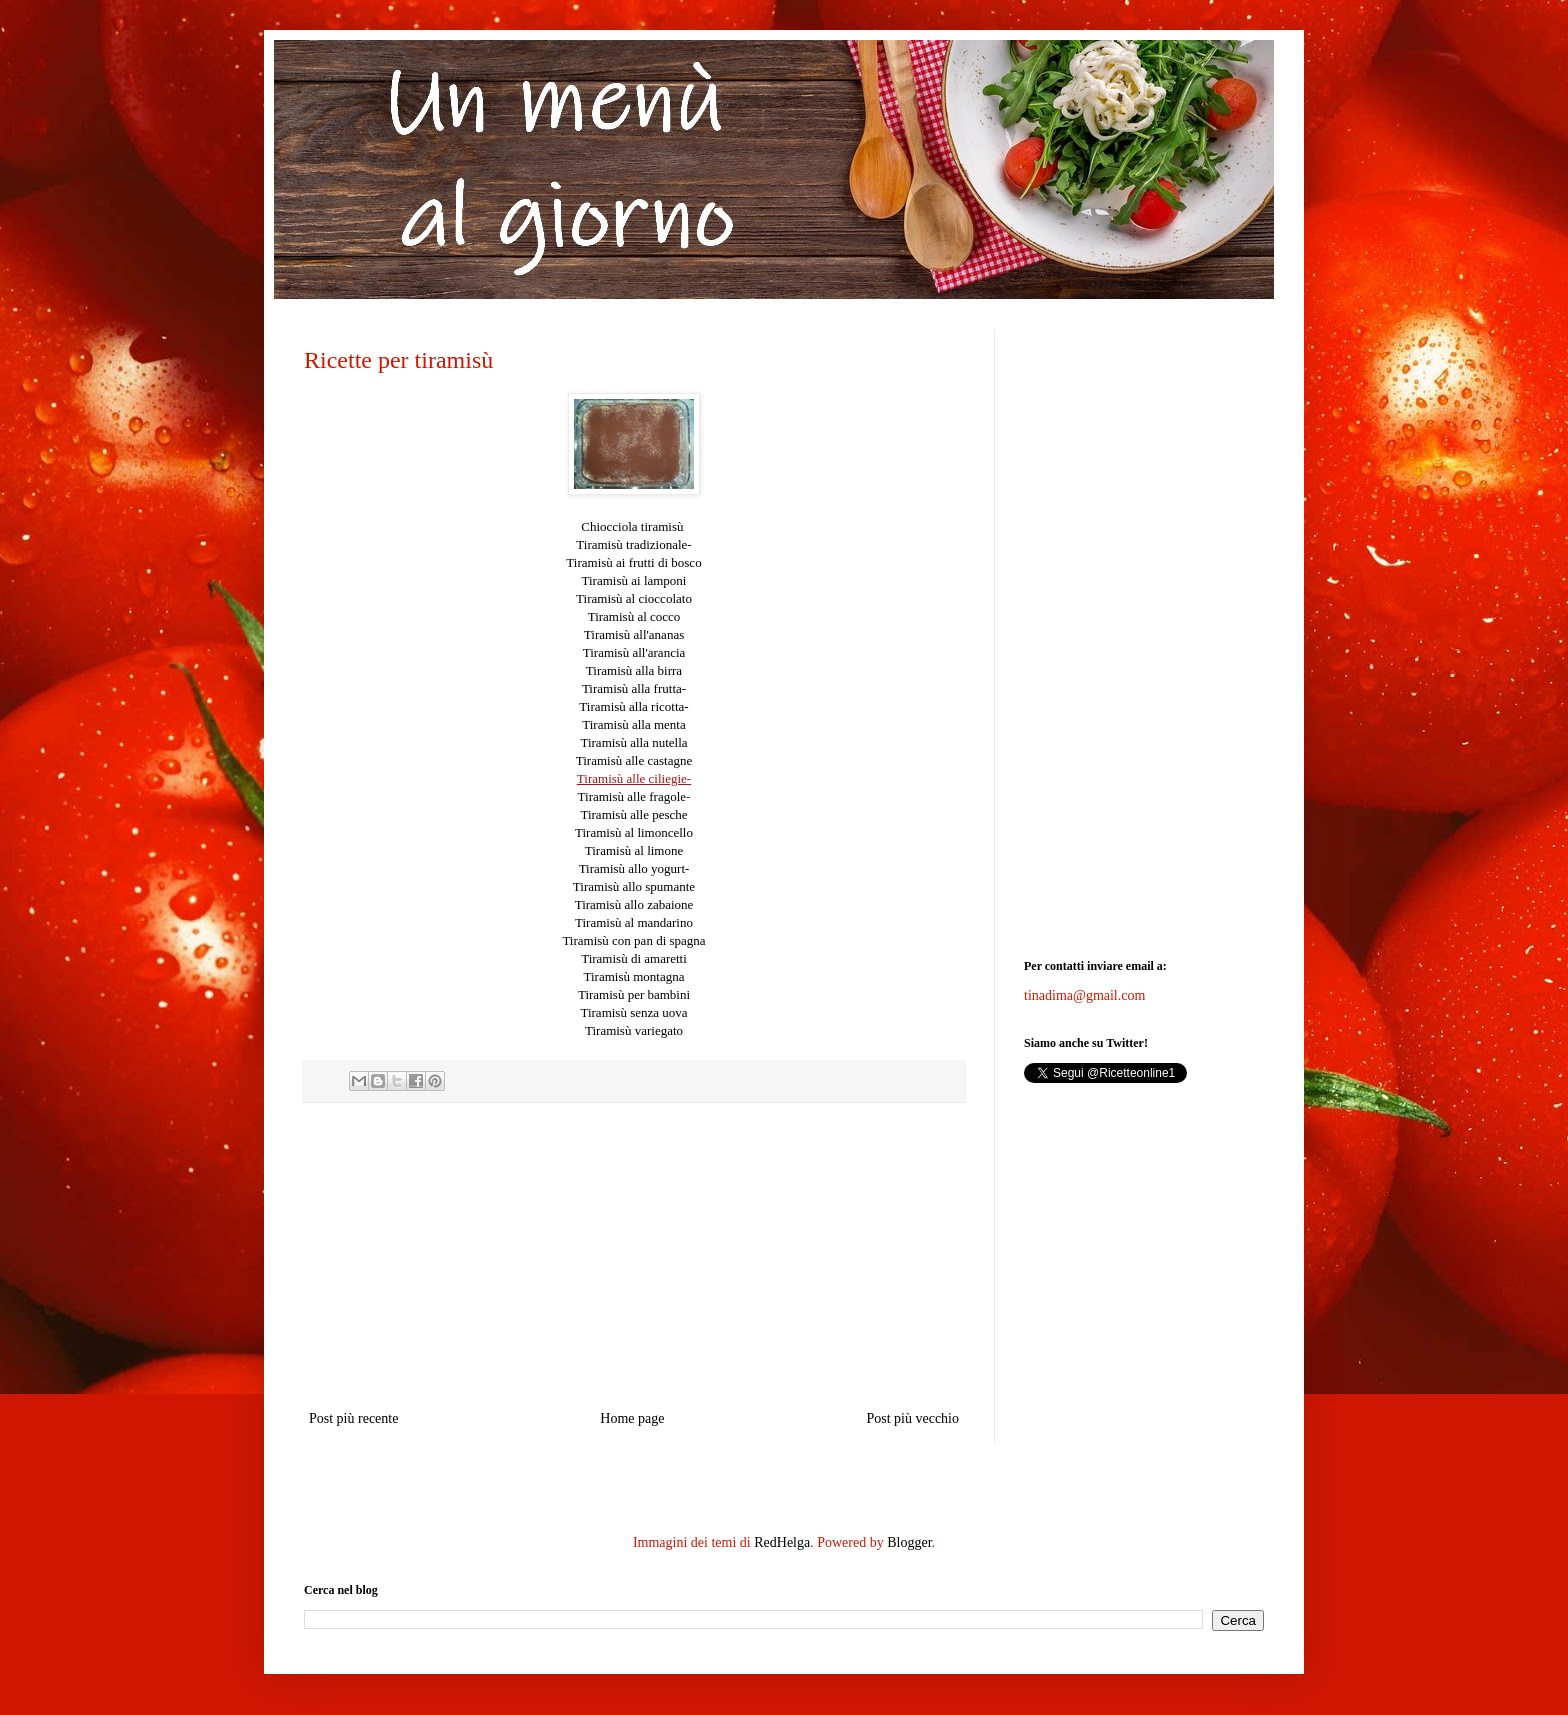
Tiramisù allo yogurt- (634, 868)
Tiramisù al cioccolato (634, 598)
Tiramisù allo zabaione (634, 904)
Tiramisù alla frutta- (634, 688)
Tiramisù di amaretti (634, 958)
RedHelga (782, 1542)
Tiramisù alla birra (634, 670)
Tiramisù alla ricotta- (633, 706)
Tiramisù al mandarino (634, 922)
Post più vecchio (912, 1418)
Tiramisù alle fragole (632, 796)
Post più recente (353, 1418)
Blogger (909, 1542)
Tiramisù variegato (634, 1030)
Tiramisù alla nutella (633, 742)
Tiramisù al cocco (634, 616)
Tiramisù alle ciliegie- (634, 778)
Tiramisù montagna (634, 976)
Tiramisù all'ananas (634, 634)
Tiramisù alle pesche (633, 814)
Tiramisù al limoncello (634, 832)
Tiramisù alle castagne (634, 760)
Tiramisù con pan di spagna (633, 940)
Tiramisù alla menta (634, 724)
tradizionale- (633, 544)
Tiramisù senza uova (633, 1012)
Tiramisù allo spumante (634, 886)
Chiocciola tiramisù (633, 526)
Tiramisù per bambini (634, 994)
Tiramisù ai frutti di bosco (633, 562)
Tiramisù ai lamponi (634, 580)
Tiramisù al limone (634, 850)
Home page (632, 1418)
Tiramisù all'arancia (634, 652)
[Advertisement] (634, 1256)
